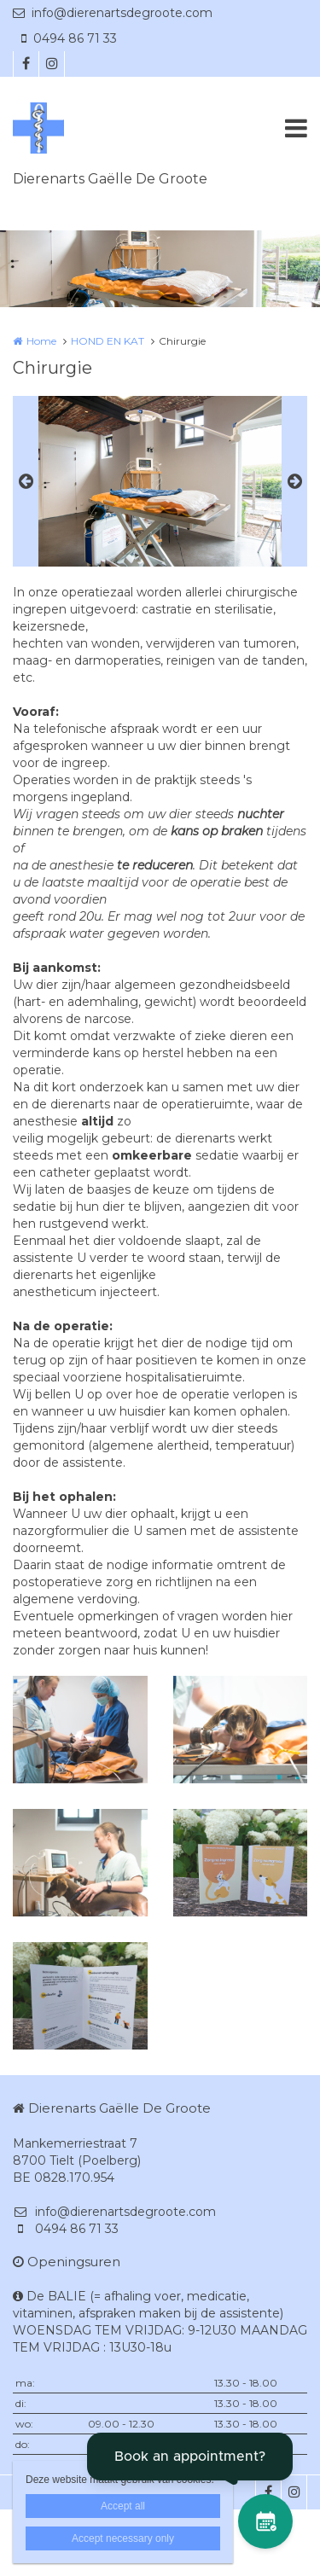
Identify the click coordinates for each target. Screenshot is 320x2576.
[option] (160, 481)
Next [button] (294, 481)
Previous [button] (25, 481)
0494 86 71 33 (69, 38)
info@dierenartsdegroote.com (112, 12)
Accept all (123, 2506)
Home (41, 340)
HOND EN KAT (107, 340)
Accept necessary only (123, 2538)
